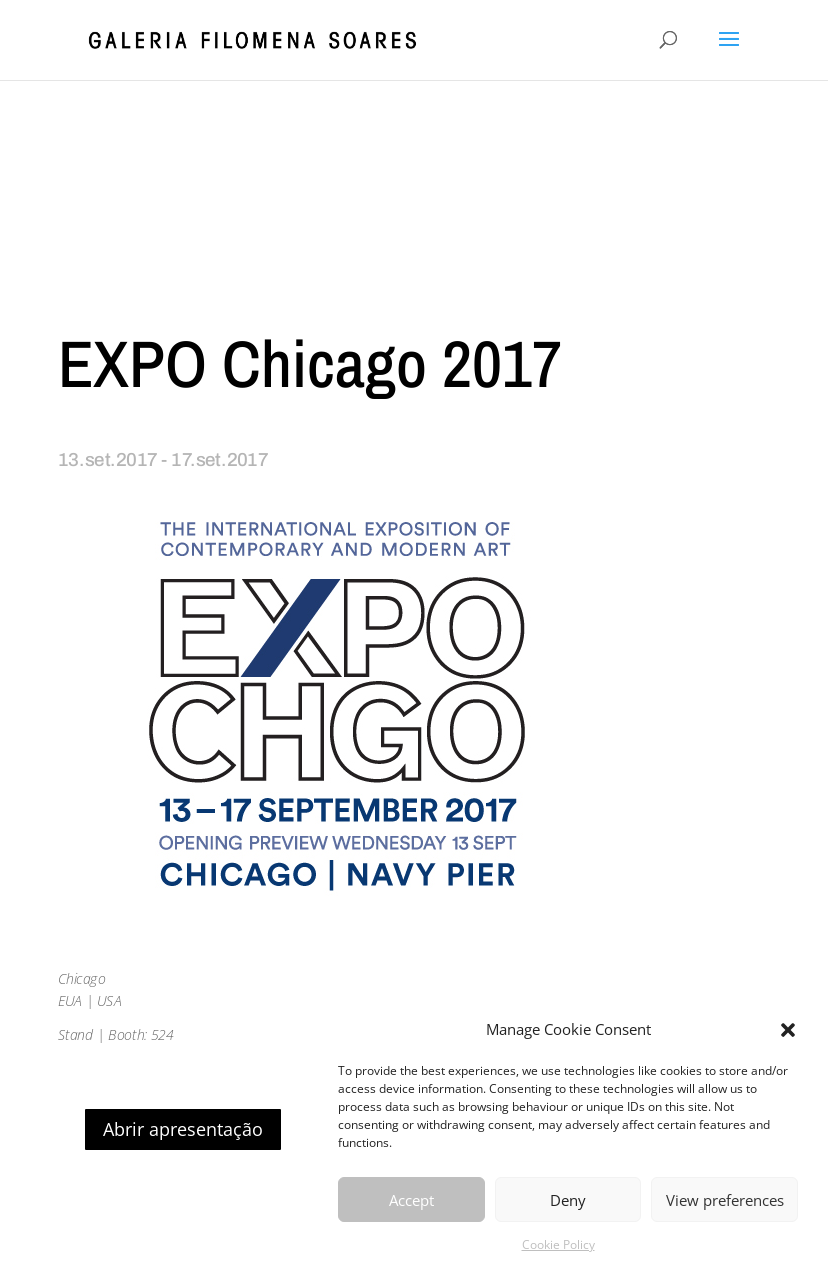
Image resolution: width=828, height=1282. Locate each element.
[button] (788, 1030)
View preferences (725, 1200)
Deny (568, 1200)
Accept (411, 1200)
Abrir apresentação (183, 1129)
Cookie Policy (558, 1244)
